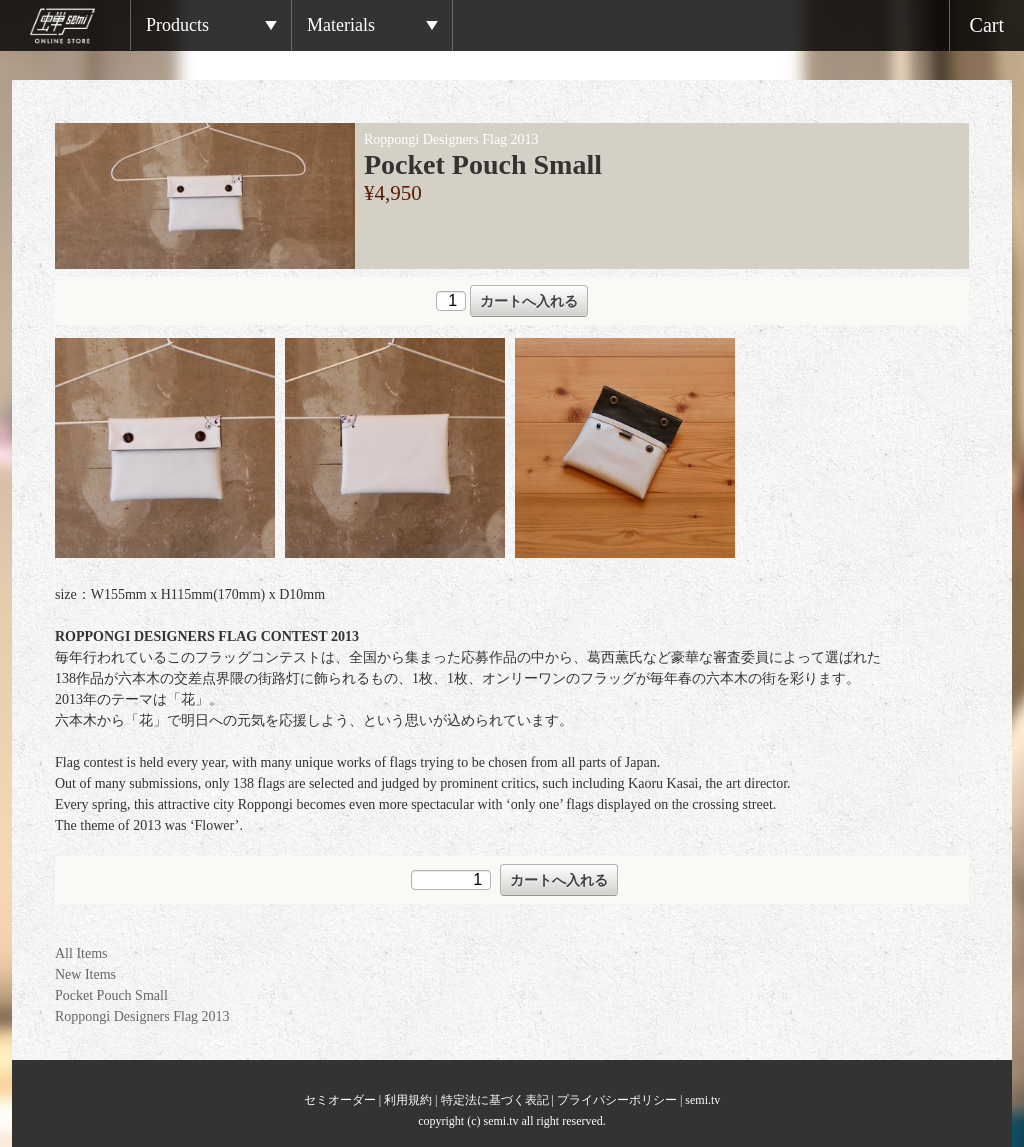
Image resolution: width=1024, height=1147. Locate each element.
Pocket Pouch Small (111, 995)
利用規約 (408, 1100)
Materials (341, 25)
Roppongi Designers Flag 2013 (142, 1016)
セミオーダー (340, 1100)
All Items (81, 953)
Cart (987, 25)
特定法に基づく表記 (495, 1100)
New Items (85, 974)
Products (177, 25)
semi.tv (702, 1100)
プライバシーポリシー (617, 1100)
